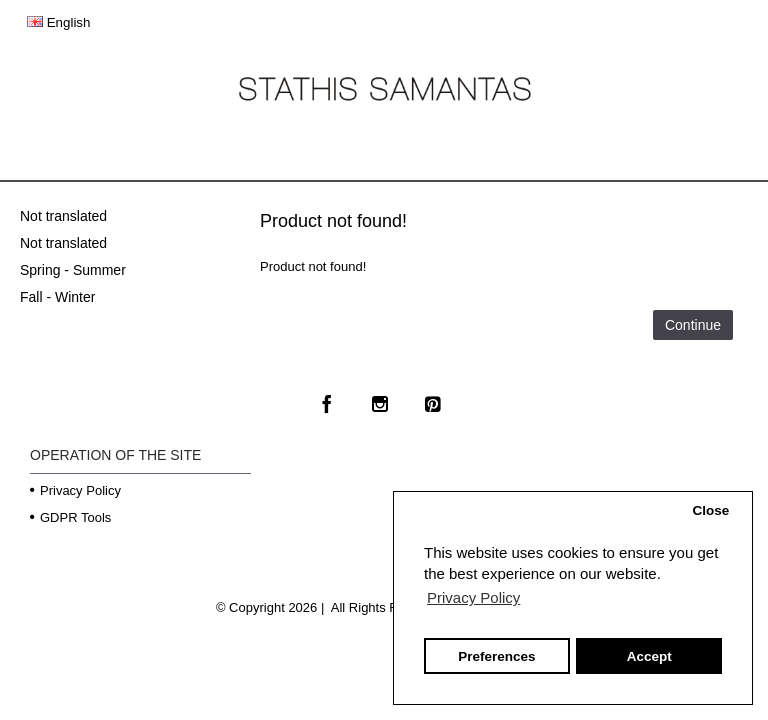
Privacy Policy (75, 490)
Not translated (63, 216)
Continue (693, 325)
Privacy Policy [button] (473, 597)
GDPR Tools (70, 517)
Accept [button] (649, 656)
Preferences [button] (496, 656)
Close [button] (710, 510)
